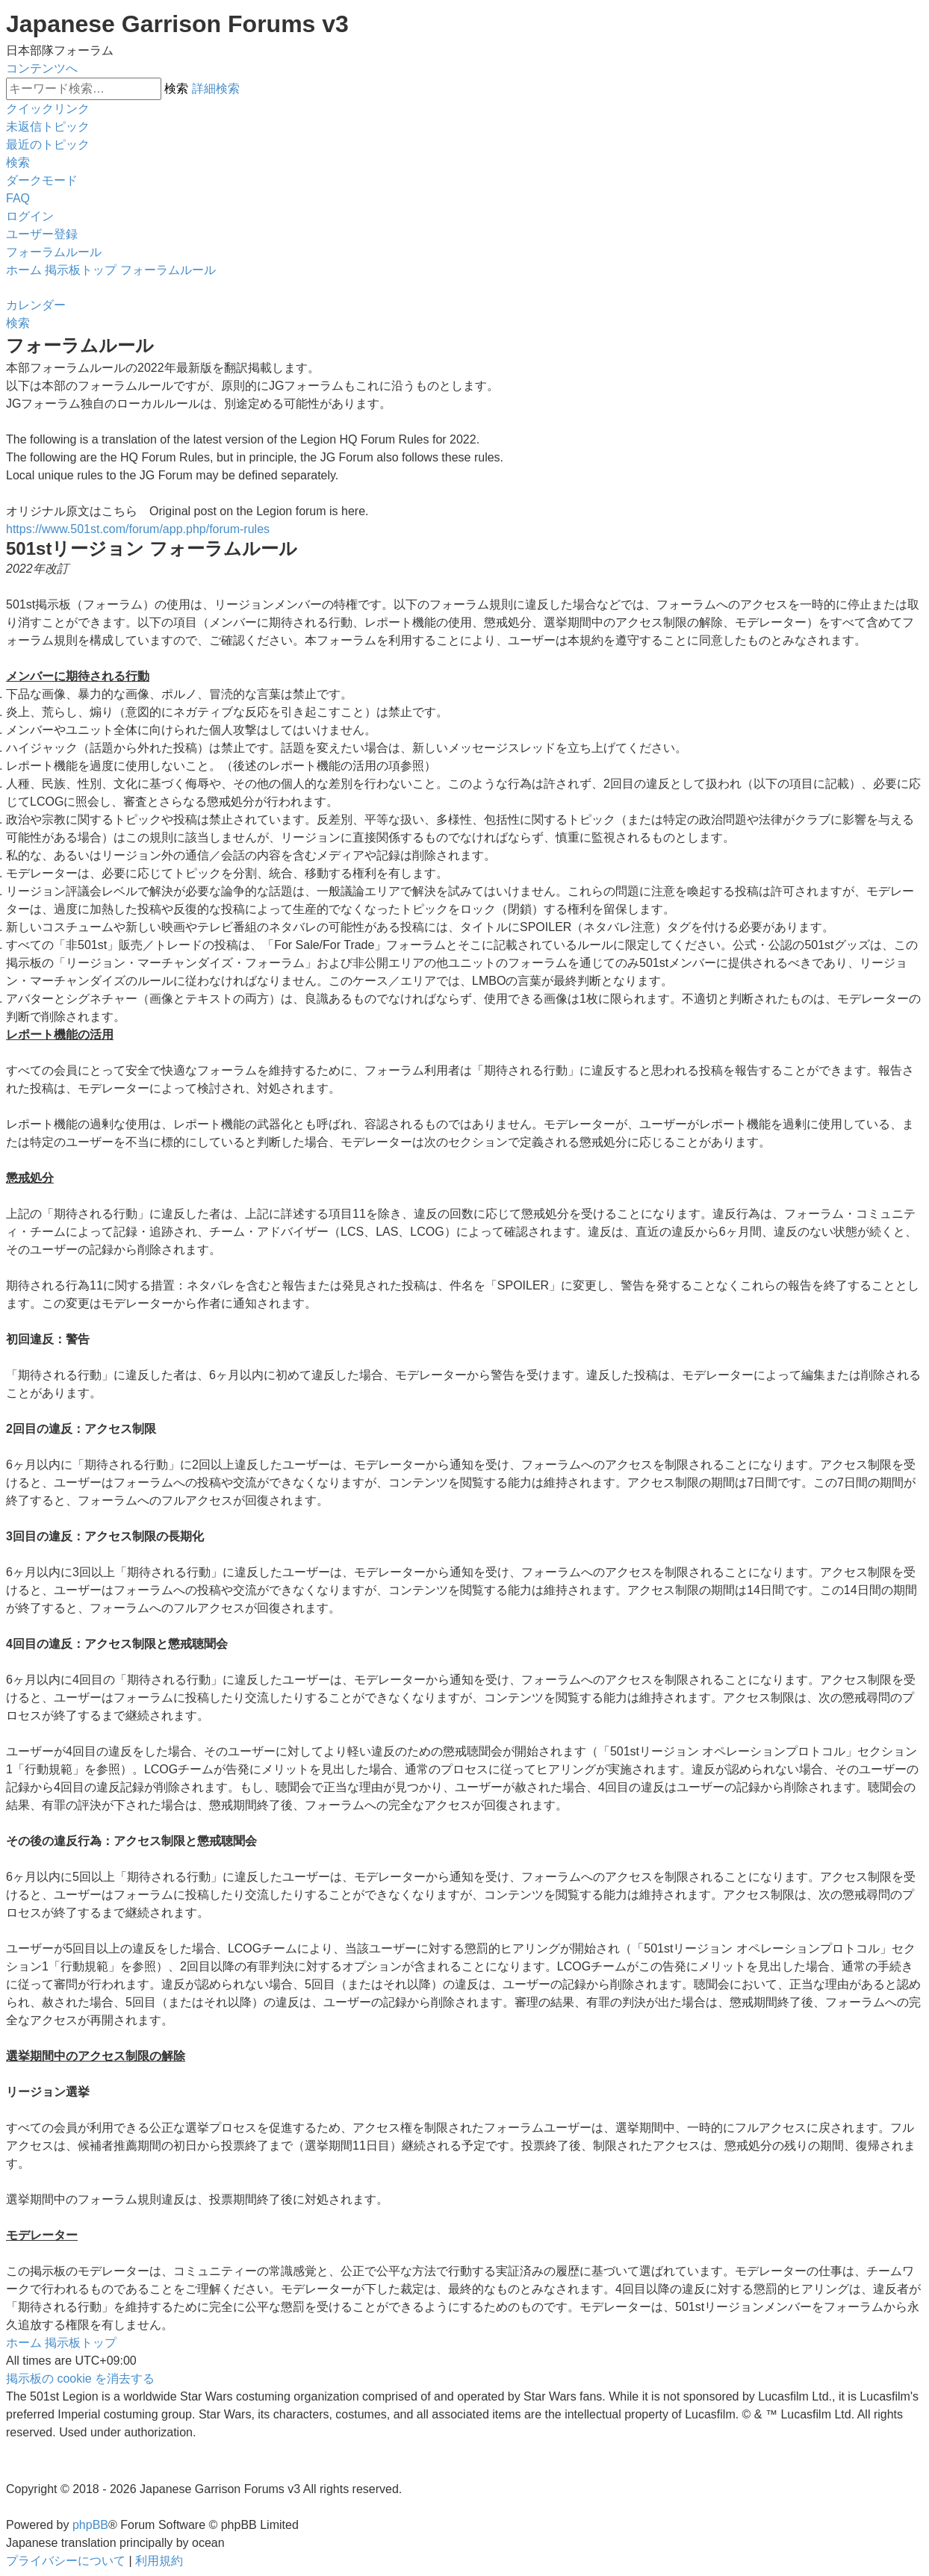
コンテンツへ (42, 68)
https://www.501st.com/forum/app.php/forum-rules (138, 529)
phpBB (90, 2525)
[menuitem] (48, 126)
